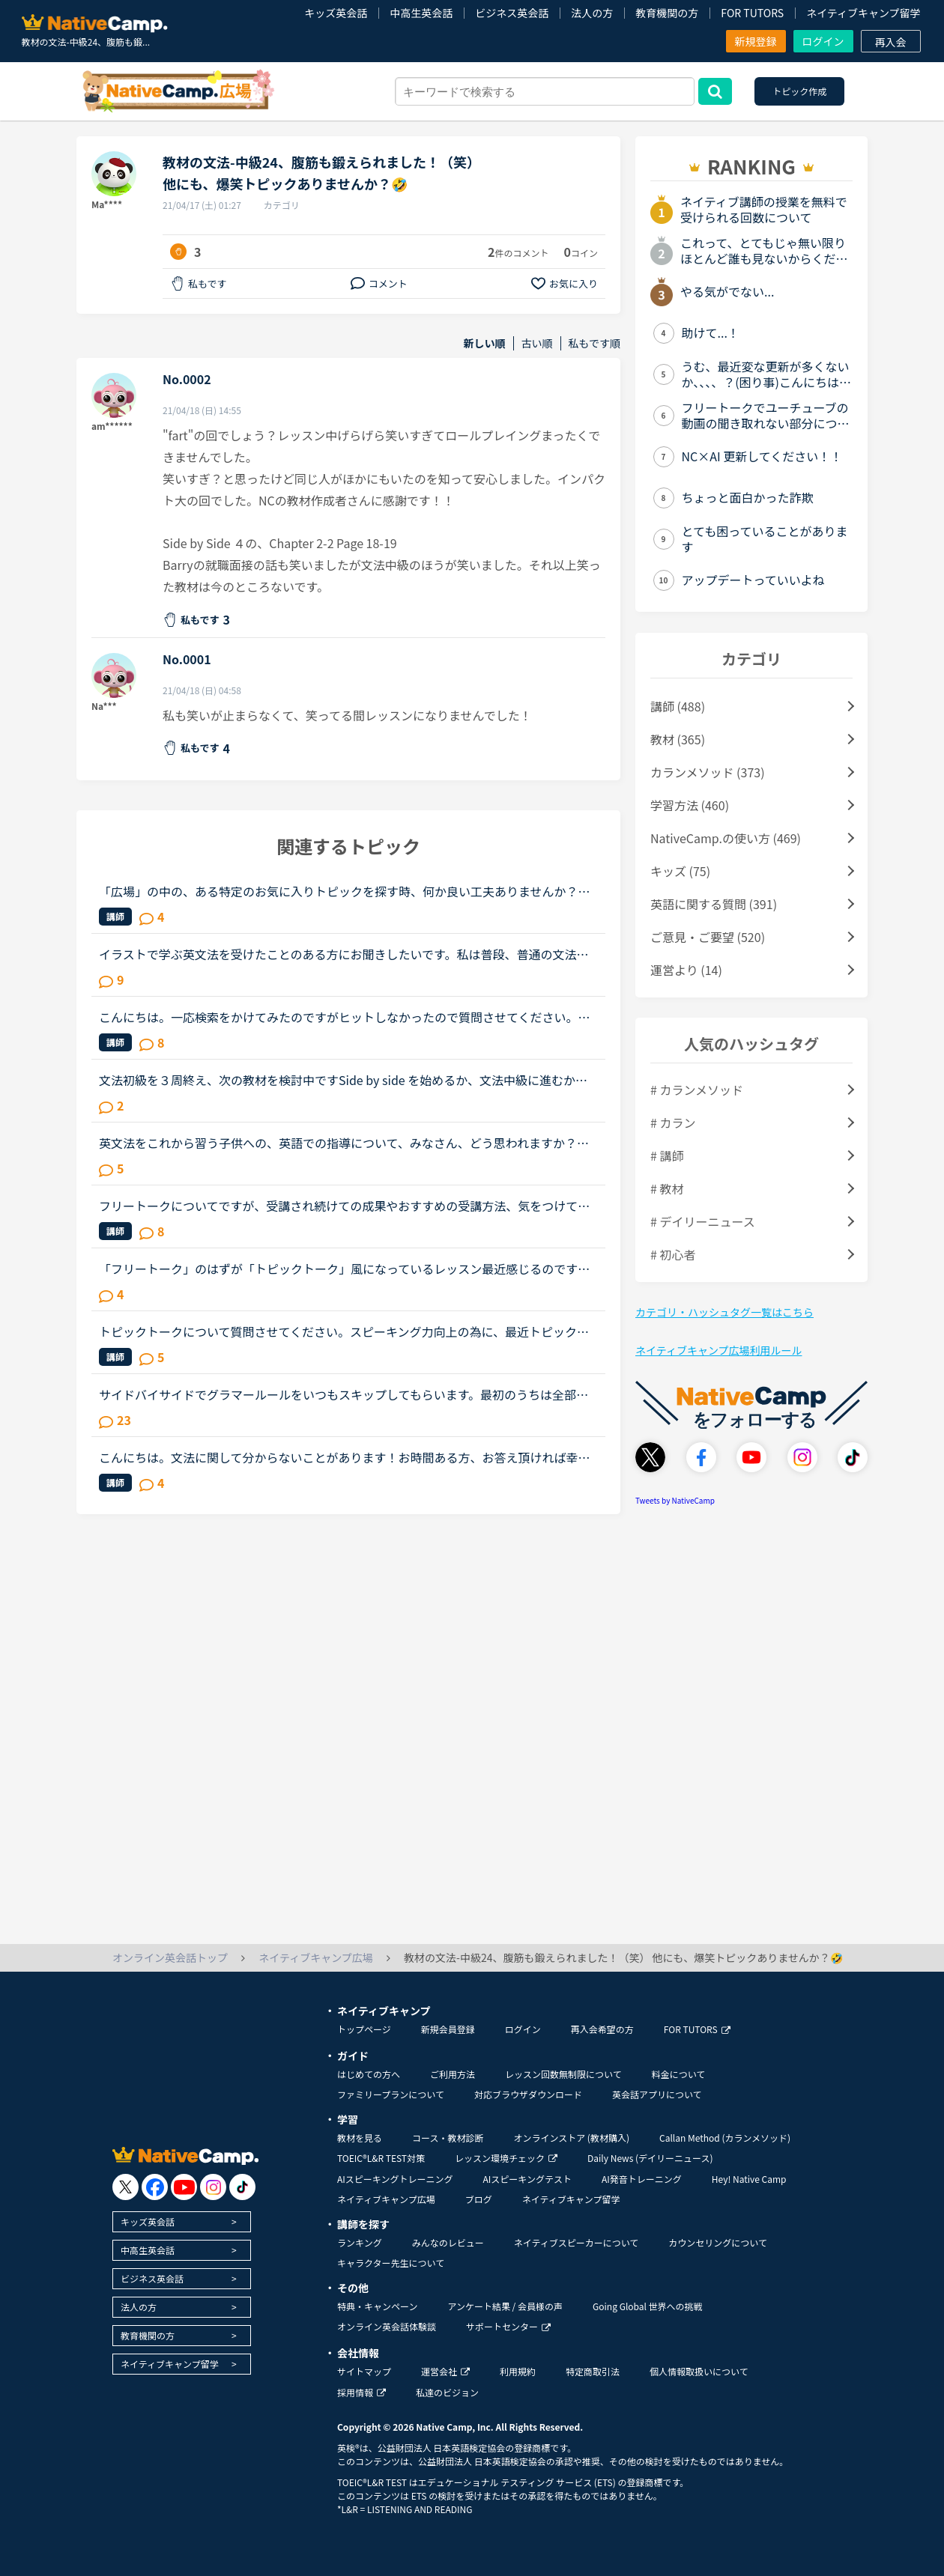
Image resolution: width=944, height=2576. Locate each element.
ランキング (359, 2242)
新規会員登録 (448, 2029)
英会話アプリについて (657, 2094)
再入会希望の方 (602, 2029)
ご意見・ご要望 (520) (707, 937)
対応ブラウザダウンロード (528, 2094)
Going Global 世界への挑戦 (648, 2306)
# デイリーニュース (702, 1221)
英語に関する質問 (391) (713, 904)
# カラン (672, 1122)
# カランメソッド (696, 1090)
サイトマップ (364, 2371)
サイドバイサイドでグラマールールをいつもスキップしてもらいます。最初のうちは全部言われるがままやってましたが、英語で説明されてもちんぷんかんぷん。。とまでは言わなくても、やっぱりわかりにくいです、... (346, 1394)
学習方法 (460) (689, 805)
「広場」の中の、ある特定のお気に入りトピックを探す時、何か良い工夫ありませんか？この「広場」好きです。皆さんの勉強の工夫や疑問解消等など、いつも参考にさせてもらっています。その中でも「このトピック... (344, 891)
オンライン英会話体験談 (386, 2326)
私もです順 (594, 343)
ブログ (478, 2199)
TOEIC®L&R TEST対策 (381, 2157)
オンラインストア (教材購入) (571, 2137)
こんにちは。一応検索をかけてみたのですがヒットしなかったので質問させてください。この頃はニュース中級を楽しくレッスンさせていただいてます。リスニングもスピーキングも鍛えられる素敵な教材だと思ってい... (344, 1017)
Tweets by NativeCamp (675, 1500)
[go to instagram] (213, 2187)
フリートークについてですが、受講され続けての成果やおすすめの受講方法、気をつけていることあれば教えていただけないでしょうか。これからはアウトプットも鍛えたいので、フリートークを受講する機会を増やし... (344, 1206)
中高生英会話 (421, 12)
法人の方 (592, 12)
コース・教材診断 (447, 2137)
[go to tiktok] (242, 2187)
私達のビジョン (447, 2392)
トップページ (364, 2029)
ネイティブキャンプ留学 (863, 12)
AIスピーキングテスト (526, 2178)
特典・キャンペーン (377, 2306)
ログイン (823, 41)
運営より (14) (686, 970)
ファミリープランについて (390, 2094)
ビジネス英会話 (511, 12)
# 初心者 (672, 1254)
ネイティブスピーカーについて (576, 2242)
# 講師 (666, 1155)
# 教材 (666, 1188)
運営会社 (445, 2371)
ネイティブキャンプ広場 (386, 2199)
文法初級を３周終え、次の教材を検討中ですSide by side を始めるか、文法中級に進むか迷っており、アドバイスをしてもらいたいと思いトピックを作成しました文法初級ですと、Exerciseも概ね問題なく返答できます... (346, 1080)
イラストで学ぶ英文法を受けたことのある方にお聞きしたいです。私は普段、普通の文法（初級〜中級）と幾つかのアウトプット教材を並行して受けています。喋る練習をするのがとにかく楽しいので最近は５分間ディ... (344, 954)
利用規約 (518, 2371)
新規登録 (756, 41)
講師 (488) (677, 706)
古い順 (537, 343)
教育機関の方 (666, 12)
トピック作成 (799, 91)
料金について (679, 2074)
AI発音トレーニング (642, 2178)
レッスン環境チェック (506, 2157)
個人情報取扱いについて (699, 2371)
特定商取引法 (593, 2371)
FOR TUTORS (752, 12)
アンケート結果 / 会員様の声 (505, 2306)
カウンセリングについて (717, 2242)
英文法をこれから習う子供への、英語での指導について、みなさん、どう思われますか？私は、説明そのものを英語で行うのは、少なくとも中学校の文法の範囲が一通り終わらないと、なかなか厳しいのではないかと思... (344, 1143)
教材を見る (359, 2137)
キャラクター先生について (390, 2262)
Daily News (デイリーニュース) (649, 2157)
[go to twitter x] (125, 2187)
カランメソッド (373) (707, 772)
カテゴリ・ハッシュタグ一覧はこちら (724, 1311)
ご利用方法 (452, 2074)
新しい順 (485, 343)
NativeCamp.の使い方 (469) (725, 838)
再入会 (891, 41)
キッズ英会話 (335, 12)
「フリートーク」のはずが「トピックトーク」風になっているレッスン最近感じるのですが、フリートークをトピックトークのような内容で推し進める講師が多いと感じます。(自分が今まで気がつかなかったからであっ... (346, 1269)
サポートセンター (508, 2326)
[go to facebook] (155, 2187)
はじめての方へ (368, 2074)
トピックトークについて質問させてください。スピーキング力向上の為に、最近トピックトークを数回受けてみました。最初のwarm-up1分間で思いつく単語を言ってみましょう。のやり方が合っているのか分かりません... (344, 1331)
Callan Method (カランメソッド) (724, 2137)
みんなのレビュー (448, 2242)
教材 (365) (677, 739)
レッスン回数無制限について (563, 2074)
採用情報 (361, 2392)
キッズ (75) (680, 871)
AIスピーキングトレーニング (395, 2178)
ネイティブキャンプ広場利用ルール (718, 1350)
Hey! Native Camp (749, 2178)
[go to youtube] (184, 2187)
